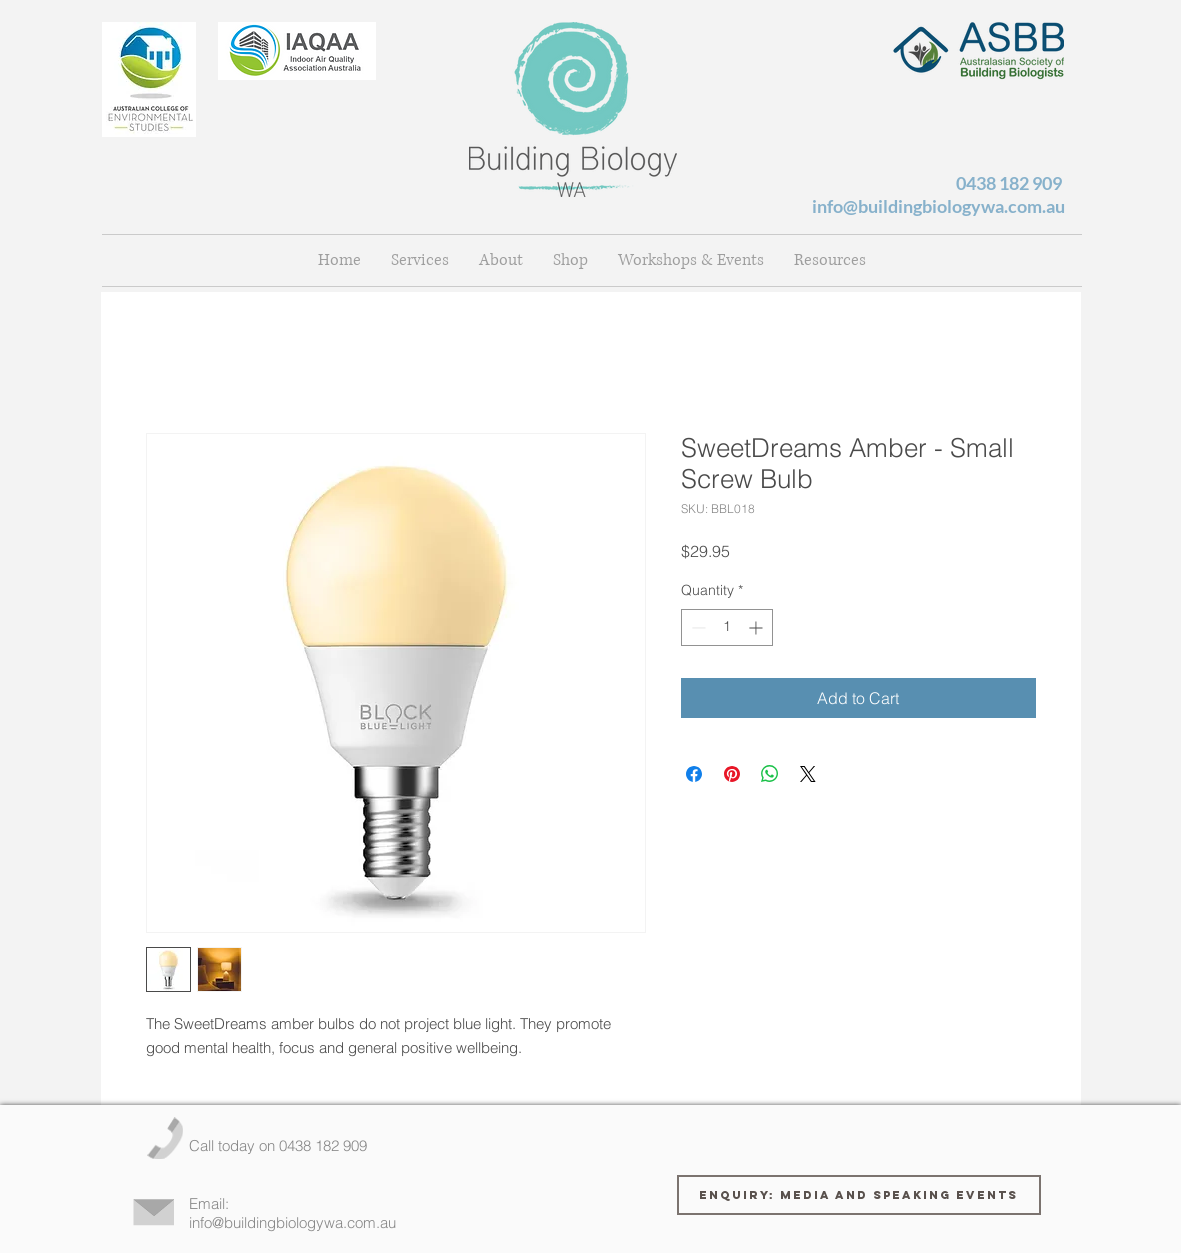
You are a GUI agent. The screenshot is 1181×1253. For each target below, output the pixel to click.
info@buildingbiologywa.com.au (938, 206)
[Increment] (757, 627)
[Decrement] (696, 627)
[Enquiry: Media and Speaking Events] (859, 1195)
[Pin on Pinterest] (732, 774)
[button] (501, 260)
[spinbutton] (727, 627)
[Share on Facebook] (694, 774)
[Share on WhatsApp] (770, 774)
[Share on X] (808, 774)
